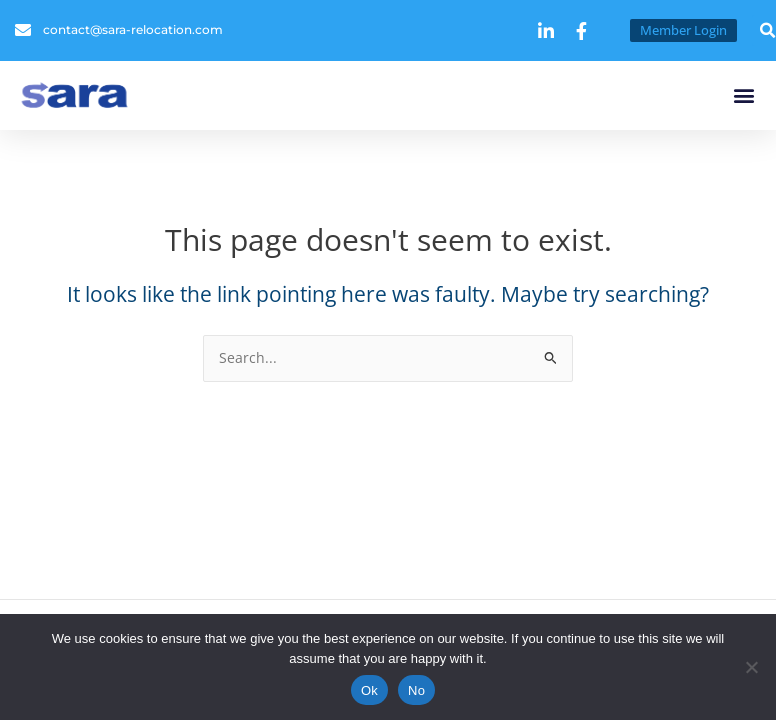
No (416, 690)
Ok (369, 690)
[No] (751, 667)
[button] (744, 95)
